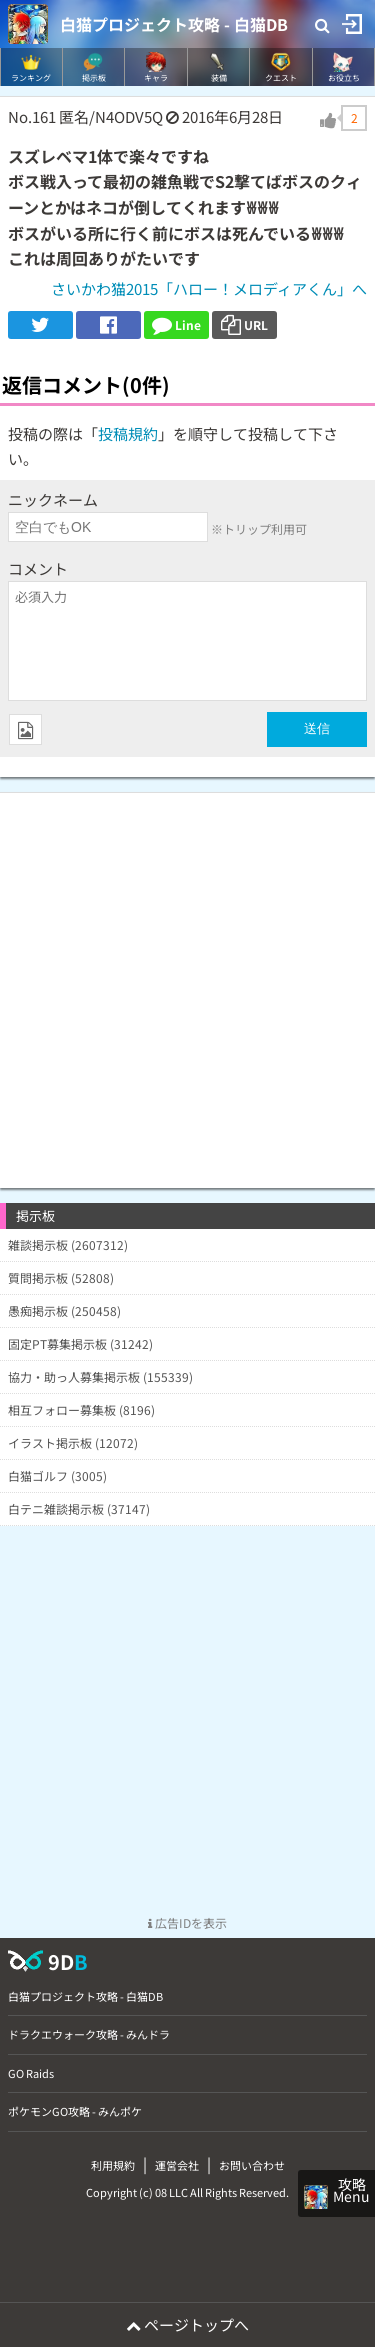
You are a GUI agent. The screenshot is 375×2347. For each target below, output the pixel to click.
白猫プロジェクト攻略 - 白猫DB (174, 24)
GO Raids (31, 2073)
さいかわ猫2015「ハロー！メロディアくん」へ (209, 288)
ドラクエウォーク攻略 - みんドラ (89, 2034)
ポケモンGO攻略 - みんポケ (75, 2111)
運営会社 (177, 2165)
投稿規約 (128, 433)
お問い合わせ (252, 2165)
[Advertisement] (187, 980)
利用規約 (113, 2165)
